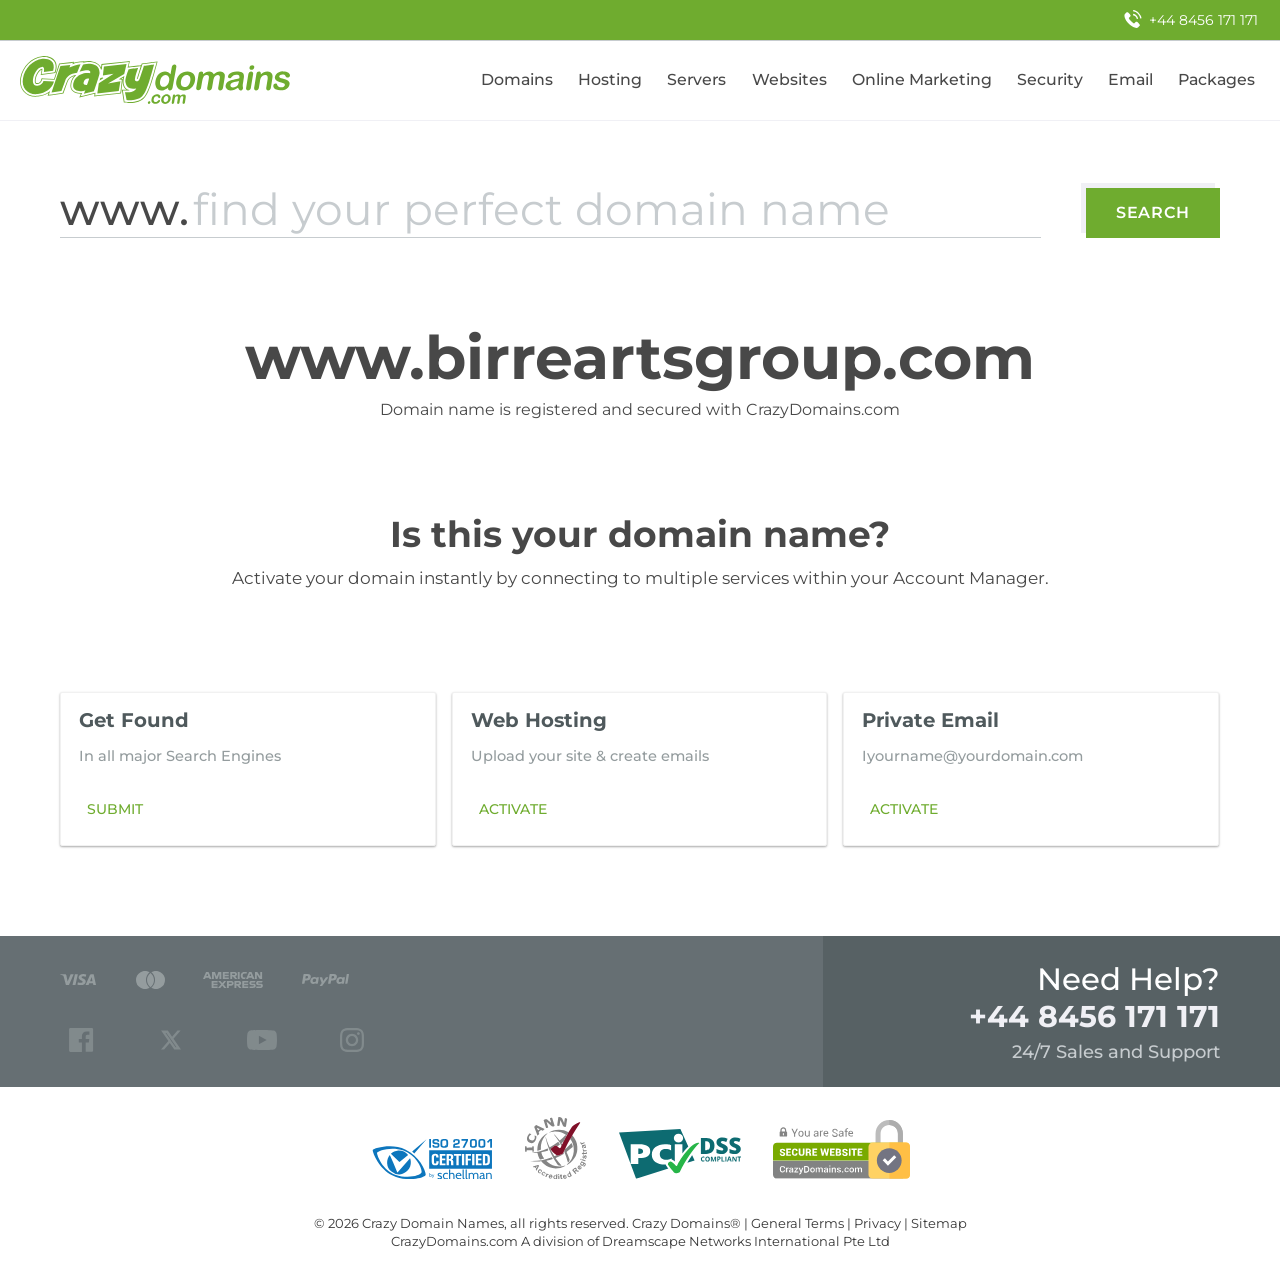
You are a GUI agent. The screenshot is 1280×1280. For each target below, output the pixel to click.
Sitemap (939, 1223)
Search (1153, 212)
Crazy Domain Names (433, 1223)
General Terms (797, 1223)
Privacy (877, 1223)
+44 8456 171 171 (1094, 1016)
